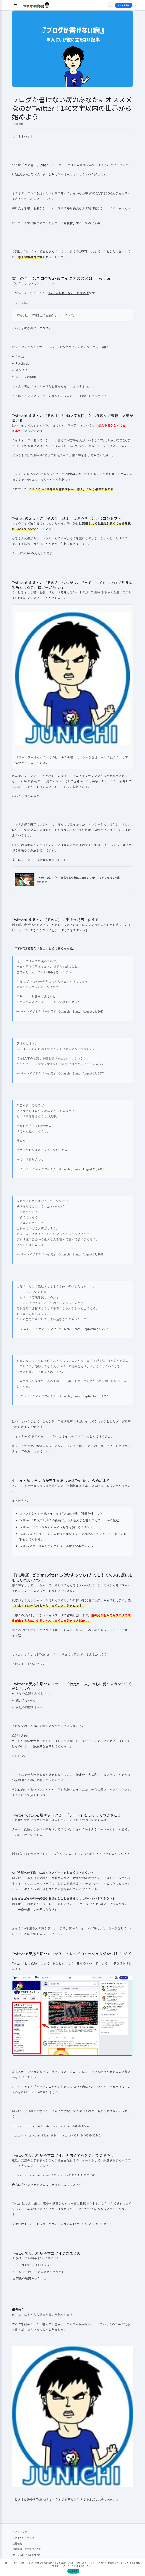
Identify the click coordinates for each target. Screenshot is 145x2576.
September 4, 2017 (95, 1328)
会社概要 (17, 2543)
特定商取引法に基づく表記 (27, 2549)
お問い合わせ (123, 5)
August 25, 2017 (93, 1169)
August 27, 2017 (93, 1254)
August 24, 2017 (93, 1073)
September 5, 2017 (95, 1396)
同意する (73, 2571)
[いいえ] (141, 2567)
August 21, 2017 (93, 1011)
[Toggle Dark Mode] (110, 5)
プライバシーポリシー (24, 2537)
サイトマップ (20, 2532)
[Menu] (16, 5)
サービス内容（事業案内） (27, 2554)
